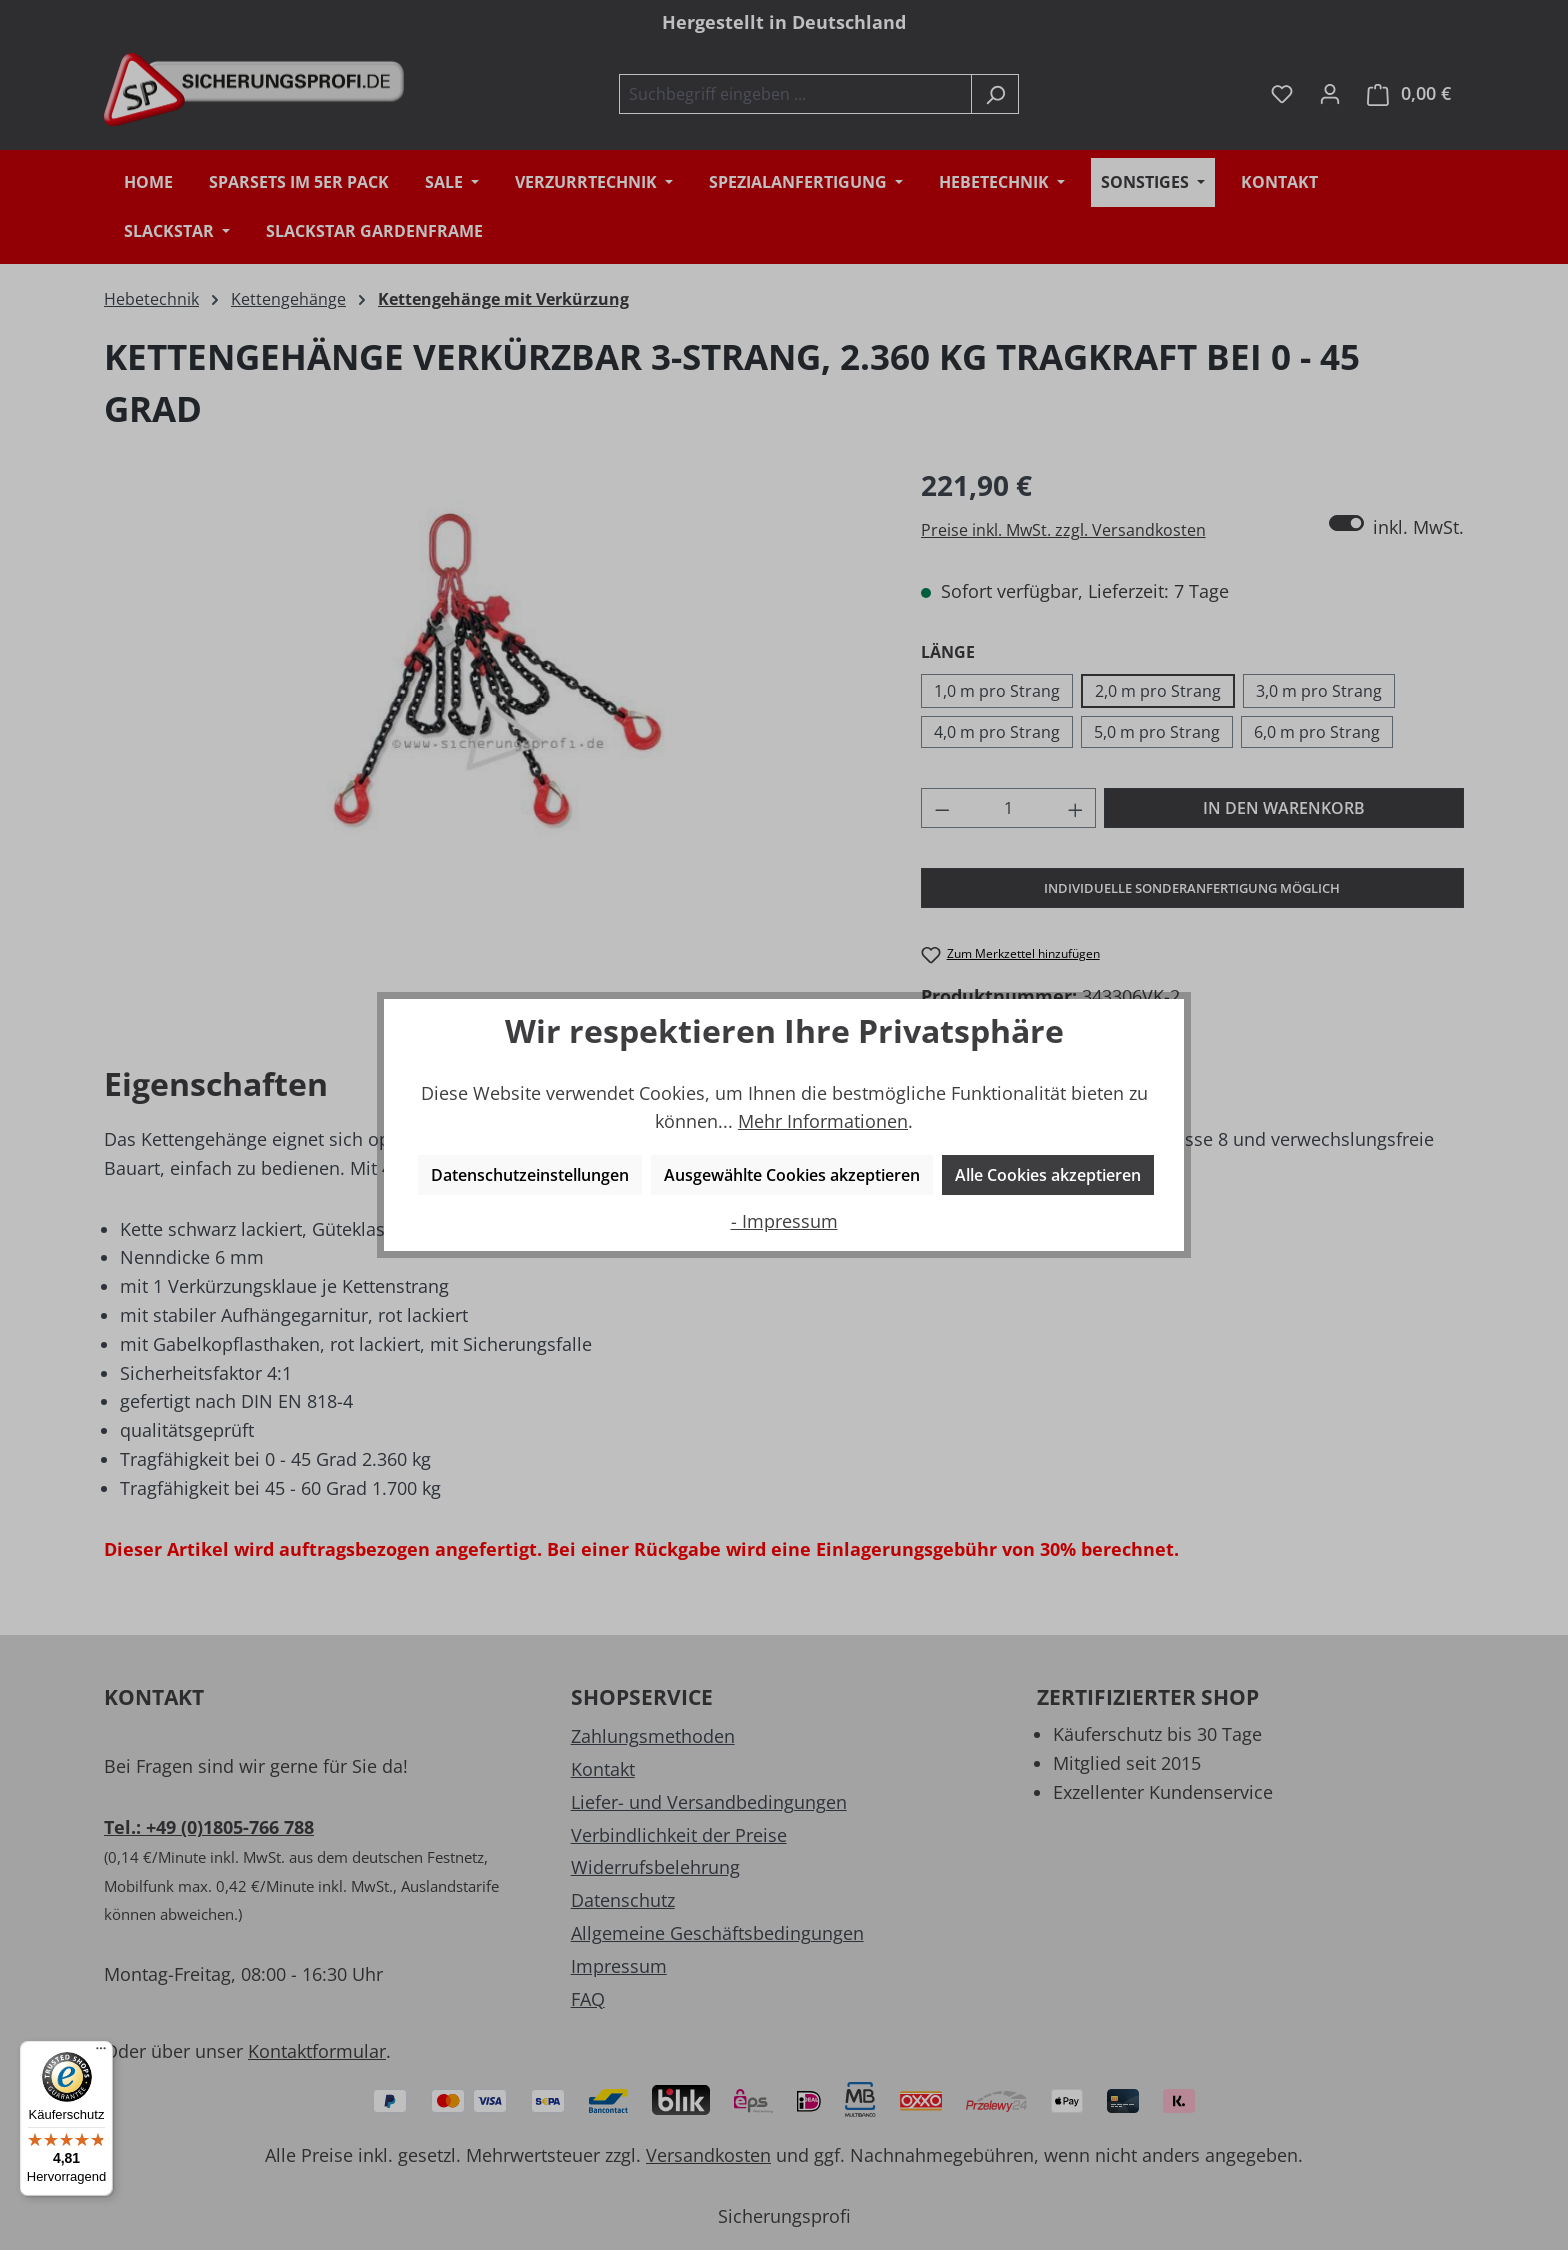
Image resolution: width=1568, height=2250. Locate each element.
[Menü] (101, 2053)
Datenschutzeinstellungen (530, 1175)
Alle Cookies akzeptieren (1048, 1175)
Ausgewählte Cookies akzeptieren (792, 1175)
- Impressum (784, 1221)
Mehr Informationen (823, 1121)
